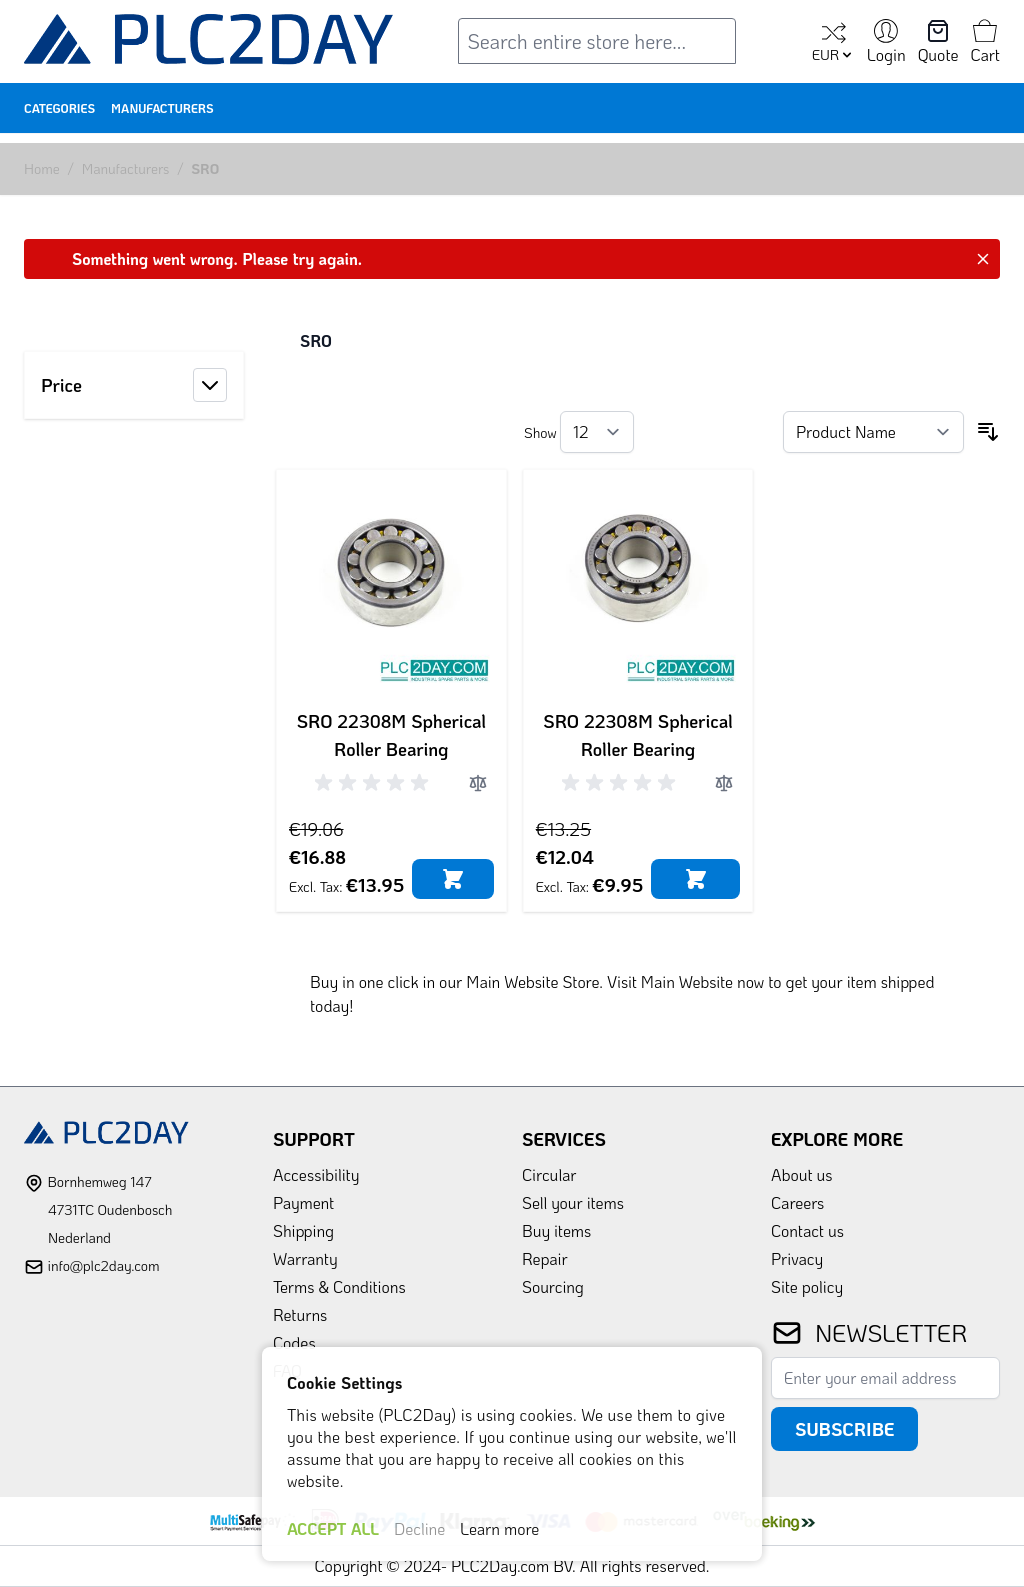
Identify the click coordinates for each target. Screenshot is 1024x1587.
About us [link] (802, 1174)
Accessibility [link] (316, 1174)
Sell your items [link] (573, 1202)
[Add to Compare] (478, 783)
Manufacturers (162, 108)
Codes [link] (294, 1342)
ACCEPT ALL (333, 1528)
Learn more (499, 1528)
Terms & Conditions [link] (339, 1286)
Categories (59, 108)
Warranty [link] (305, 1258)
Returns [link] (300, 1314)
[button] (134, 385)
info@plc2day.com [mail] (103, 1265)
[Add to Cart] (452, 879)
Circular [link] (549, 1174)
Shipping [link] (303, 1230)
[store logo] (209, 43)
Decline (419, 1528)
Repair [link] (545, 1258)
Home (42, 168)
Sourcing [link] (553, 1286)
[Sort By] (873, 432)
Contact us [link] (807, 1230)
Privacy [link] (797, 1258)
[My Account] (886, 43)
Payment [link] (303, 1202)
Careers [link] (797, 1202)
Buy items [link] (556, 1230)
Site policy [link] (807, 1286)
